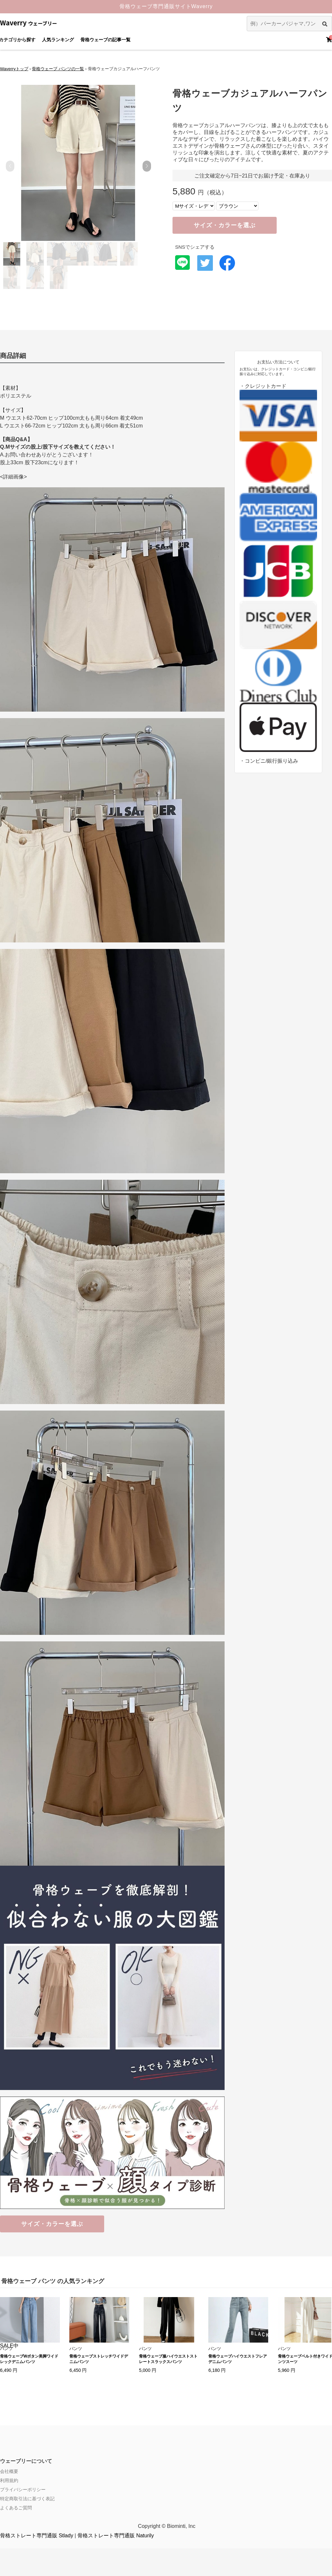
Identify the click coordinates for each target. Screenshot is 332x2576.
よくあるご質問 (16, 2507)
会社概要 (9, 2471)
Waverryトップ (14, 68)
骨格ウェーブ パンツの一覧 (58, 68)
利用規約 (9, 2480)
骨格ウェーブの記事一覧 (105, 39)
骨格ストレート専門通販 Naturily (115, 2535)
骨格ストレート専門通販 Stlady (36, 2535)
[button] (146, 166)
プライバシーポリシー (23, 2489)
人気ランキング (58, 39)
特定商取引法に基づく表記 (27, 2498)
